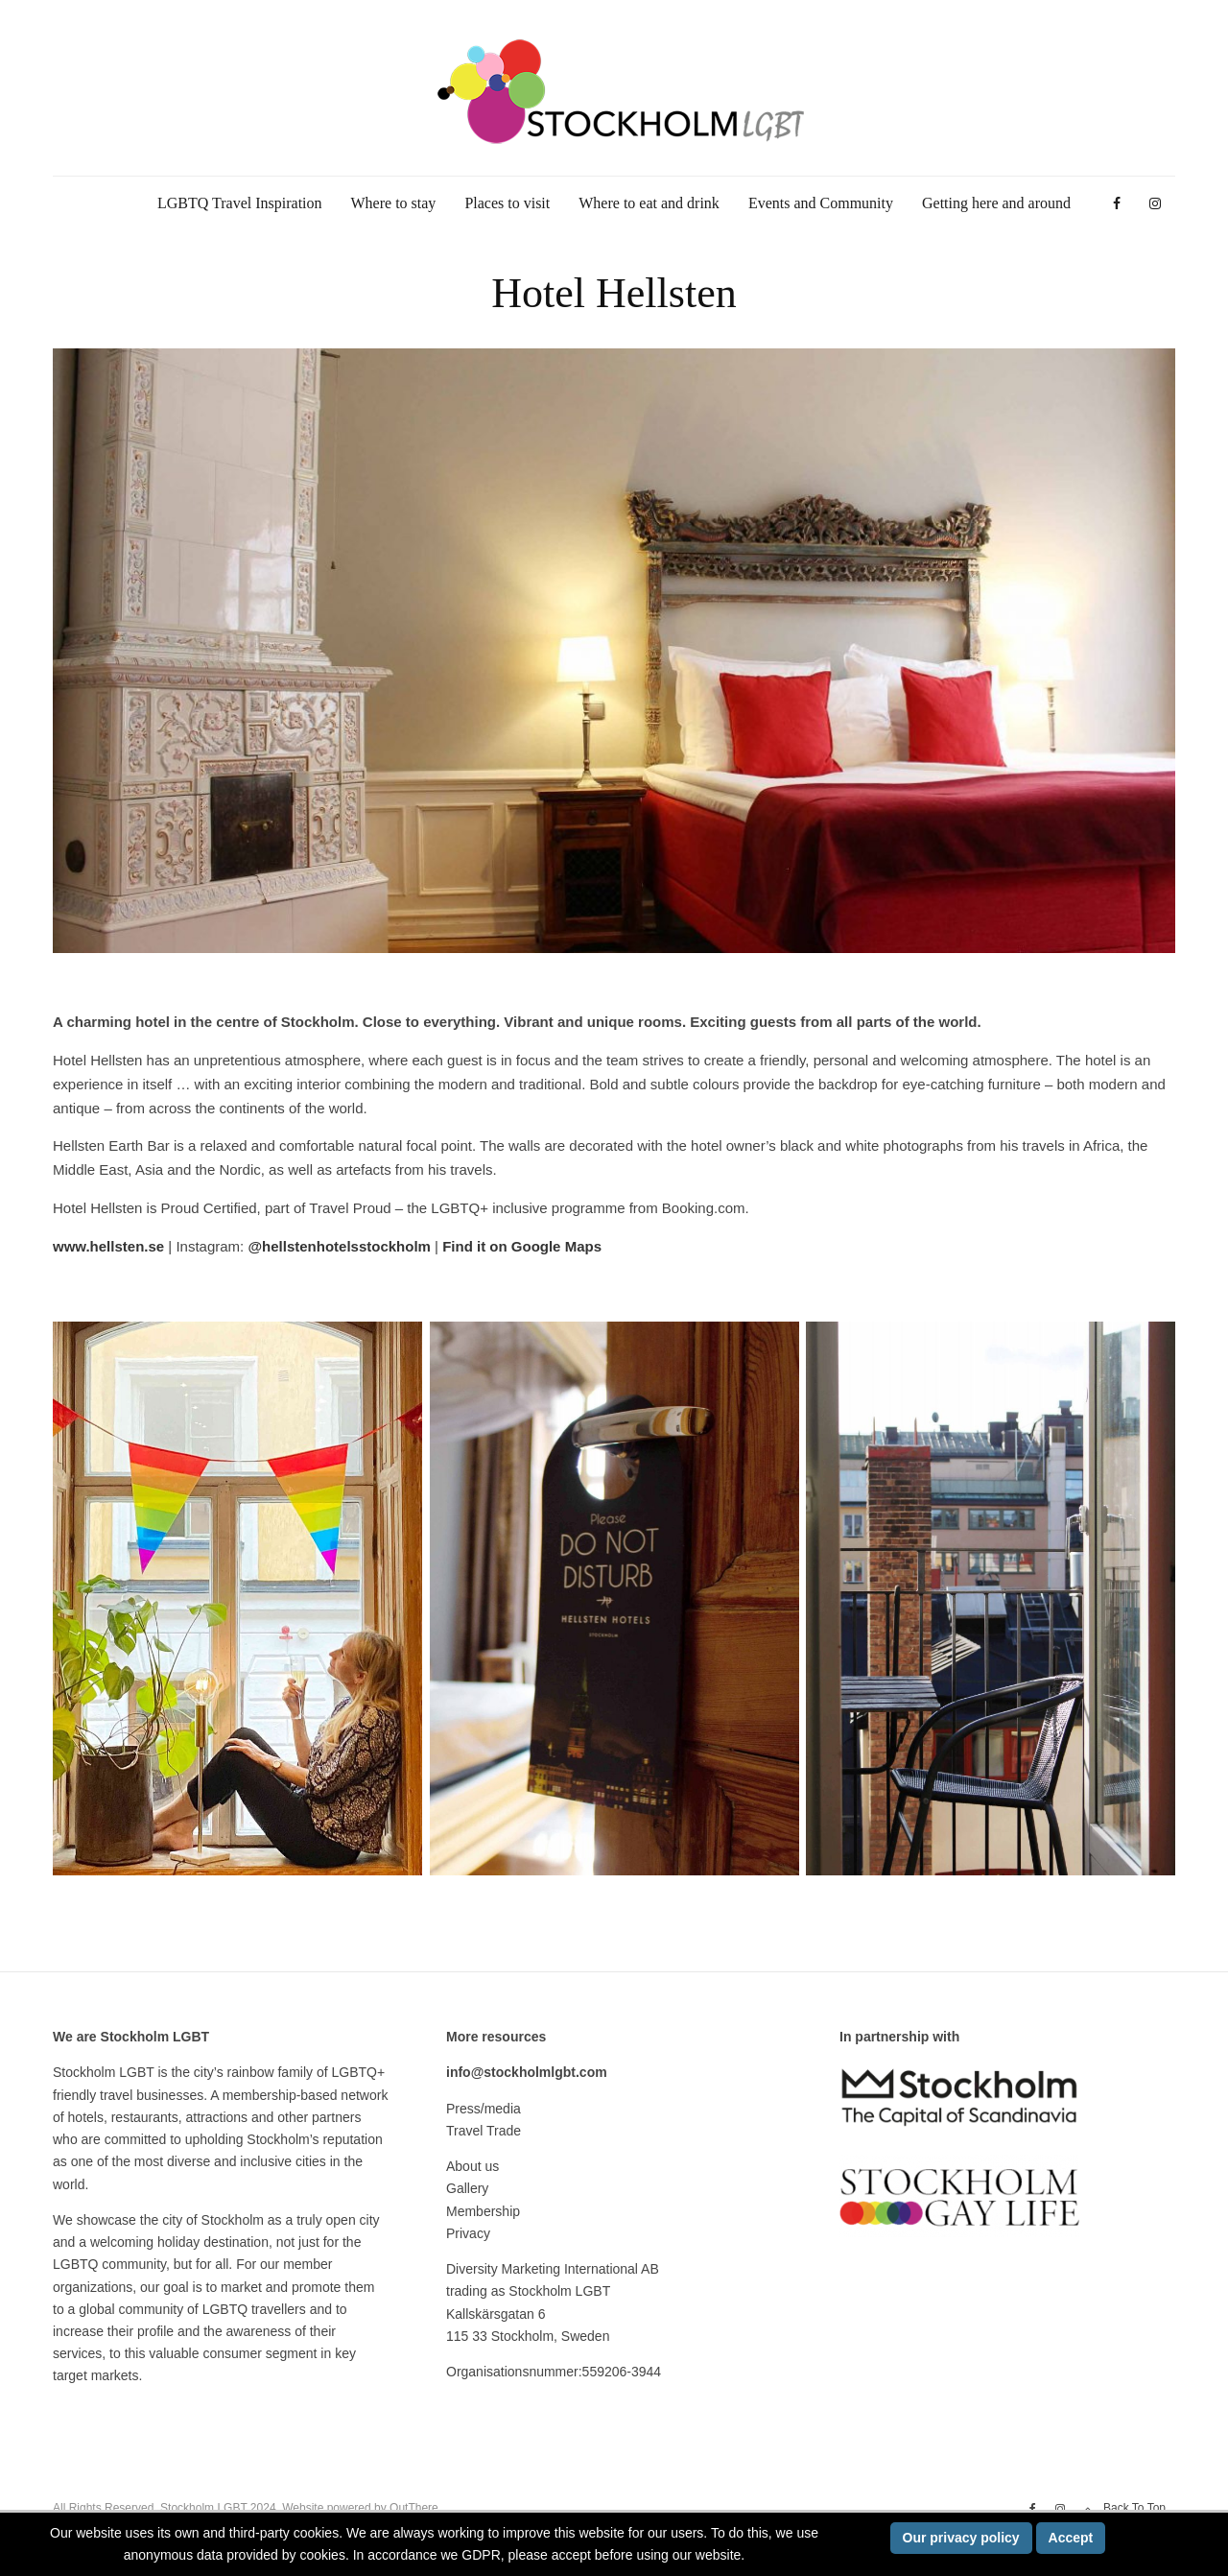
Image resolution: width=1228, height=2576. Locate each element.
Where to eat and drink (649, 203)
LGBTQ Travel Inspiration (239, 203)
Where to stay (394, 203)
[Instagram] (1155, 204)
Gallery (467, 2188)
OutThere (414, 2508)
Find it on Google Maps (522, 1246)
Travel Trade (483, 2130)
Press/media (483, 2108)
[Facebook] (1116, 204)
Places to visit (507, 203)
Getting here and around (996, 203)
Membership (483, 2211)
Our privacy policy (961, 2537)
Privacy (468, 2233)
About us (472, 2166)
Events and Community (820, 203)
